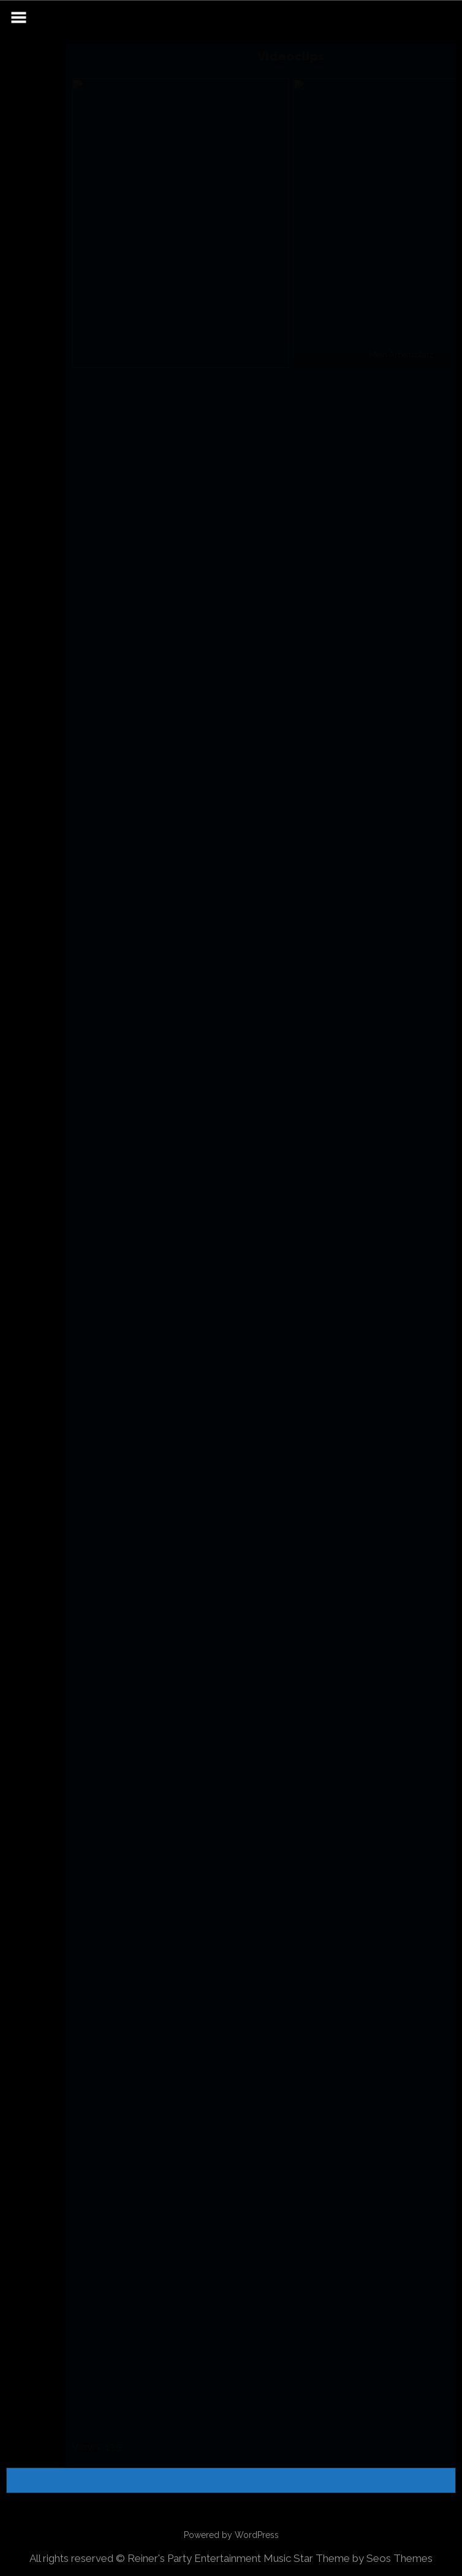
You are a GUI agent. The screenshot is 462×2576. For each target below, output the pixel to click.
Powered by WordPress (231, 2535)
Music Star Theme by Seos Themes (348, 2558)
